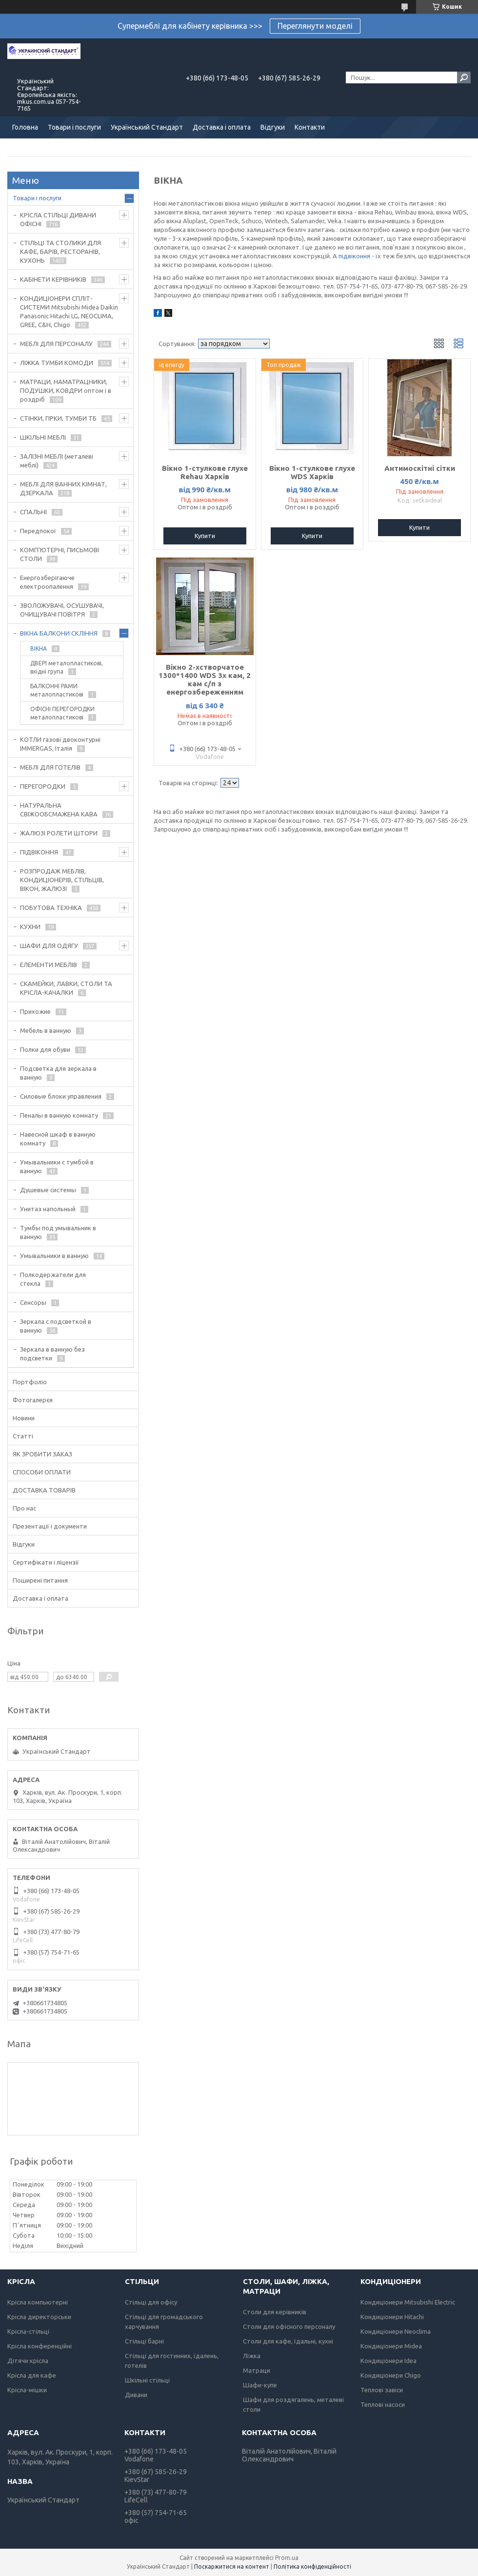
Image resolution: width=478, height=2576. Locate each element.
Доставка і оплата (222, 127)
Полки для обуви (45, 1049)
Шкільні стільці (147, 2380)
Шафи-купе (260, 2385)
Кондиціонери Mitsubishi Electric (407, 2302)
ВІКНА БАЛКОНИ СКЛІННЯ (59, 633)
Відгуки (272, 127)
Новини (24, 1417)
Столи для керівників (274, 2311)
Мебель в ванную (45, 1030)
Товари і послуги (74, 127)
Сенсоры (33, 1302)
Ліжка (251, 2355)
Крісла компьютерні (37, 2302)
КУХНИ (30, 926)
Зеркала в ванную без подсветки (52, 1353)
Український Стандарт (147, 127)
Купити (205, 535)
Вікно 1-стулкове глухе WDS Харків (312, 472)
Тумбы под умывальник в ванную (58, 1232)
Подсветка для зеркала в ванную (58, 1073)
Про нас (24, 1508)
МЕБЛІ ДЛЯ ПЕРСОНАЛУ (56, 343)
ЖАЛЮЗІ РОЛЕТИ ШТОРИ (59, 833)
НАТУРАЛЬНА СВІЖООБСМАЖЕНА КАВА (59, 809)
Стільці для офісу (151, 2302)
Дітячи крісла (27, 2360)
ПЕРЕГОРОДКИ (42, 786)
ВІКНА (38, 648)
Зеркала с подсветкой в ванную (55, 1326)
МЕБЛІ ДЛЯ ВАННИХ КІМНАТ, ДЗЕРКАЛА (63, 488)
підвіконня (354, 255)
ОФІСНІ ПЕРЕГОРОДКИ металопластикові (62, 713)
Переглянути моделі (315, 25)
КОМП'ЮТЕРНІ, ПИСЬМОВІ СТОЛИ (59, 554)
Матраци (256, 2370)
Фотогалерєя (33, 1399)
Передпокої (38, 530)
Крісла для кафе (31, 2375)
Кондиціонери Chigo (390, 2375)
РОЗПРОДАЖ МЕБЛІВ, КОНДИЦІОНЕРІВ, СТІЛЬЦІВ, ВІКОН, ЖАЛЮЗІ (62, 880)
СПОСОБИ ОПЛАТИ (42, 1472)
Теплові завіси (381, 2389)
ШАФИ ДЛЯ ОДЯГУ (49, 945)
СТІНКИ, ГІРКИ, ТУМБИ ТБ (58, 418)
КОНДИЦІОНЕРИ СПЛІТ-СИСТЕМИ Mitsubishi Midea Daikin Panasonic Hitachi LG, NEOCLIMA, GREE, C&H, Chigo (69, 311)
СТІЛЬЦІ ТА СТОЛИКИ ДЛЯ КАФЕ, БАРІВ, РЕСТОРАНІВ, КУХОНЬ (60, 251)
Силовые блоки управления (60, 1096)
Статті (23, 1436)
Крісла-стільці (28, 2331)
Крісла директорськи (39, 2316)
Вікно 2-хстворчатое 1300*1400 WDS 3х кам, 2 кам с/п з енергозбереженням (205, 679)
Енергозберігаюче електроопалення (47, 582)
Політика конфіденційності (312, 2566)
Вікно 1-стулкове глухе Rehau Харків (205, 472)
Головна (25, 127)
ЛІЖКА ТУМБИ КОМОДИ (56, 362)
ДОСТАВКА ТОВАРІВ (44, 1490)
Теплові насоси (382, 2404)
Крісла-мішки (27, 2389)
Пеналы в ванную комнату (59, 1115)
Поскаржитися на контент (231, 2566)
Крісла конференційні (39, 2346)
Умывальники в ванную (54, 1255)
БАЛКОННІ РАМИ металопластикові (56, 690)
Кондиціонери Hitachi (392, 2316)
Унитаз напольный (48, 1208)
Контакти (310, 127)
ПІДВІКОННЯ (39, 852)
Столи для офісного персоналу (289, 2326)
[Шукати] (464, 77)
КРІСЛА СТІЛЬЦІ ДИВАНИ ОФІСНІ (58, 219)
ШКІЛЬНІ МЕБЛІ (43, 437)
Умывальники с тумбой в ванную (57, 1166)
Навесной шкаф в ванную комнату (58, 1138)
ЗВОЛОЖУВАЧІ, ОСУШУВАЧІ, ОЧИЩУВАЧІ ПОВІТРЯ (62, 610)
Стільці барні (144, 2341)
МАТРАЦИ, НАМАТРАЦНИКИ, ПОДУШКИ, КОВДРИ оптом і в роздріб (65, 390)
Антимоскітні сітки (419, 468)
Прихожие (35, 1011)
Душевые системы (48, 1189)
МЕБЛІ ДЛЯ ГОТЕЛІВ (50, 767)
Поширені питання (40, 1580)
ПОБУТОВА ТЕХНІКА (51, 907)
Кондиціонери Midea (391, 2346)
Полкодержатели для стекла (53, 1279)
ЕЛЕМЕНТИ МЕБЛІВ (48, 964)
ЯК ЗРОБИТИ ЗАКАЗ (42, 1454)
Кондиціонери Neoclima (395, 2331)
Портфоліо (30, 1381)
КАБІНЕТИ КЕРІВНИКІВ (53, 279)
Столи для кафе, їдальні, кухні (288, 2341)
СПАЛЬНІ (33, 511)
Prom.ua (287, 2558)
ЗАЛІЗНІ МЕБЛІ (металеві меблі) (56, 460)
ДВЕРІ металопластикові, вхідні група (66, 667)
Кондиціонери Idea (388, 2360)
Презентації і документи (50, 1526)
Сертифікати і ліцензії (46, 1562)
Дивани (136, 2394)
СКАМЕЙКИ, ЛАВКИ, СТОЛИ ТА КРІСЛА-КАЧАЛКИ (66, 988)
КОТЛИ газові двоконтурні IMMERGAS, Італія (60, 744)
